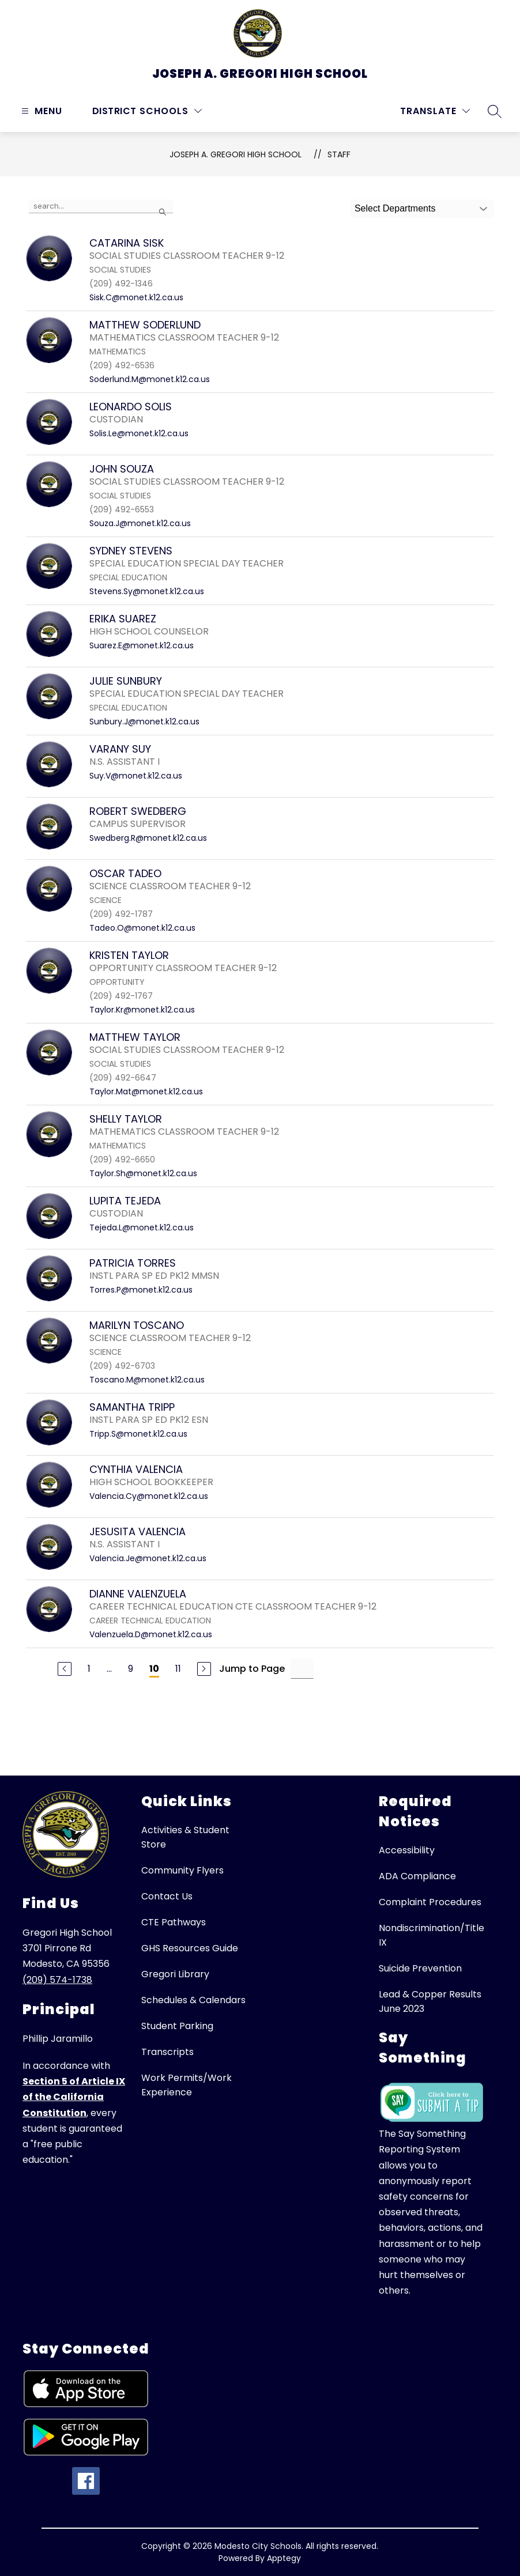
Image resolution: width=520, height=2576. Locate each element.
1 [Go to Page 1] (89, 1668)
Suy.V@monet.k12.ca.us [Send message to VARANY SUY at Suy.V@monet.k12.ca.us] (135, 775)
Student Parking (177, 2026)
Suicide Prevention (420, 1968)
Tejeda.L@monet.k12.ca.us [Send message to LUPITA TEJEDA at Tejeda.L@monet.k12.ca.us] (141, 1227)
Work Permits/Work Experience (186, 2085)
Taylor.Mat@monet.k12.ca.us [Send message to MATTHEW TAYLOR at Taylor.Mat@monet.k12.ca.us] (146, 1091)
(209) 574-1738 (57, 1979)
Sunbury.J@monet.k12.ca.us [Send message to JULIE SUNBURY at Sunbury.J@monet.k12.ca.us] (144, 721)
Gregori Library (175, 1974)
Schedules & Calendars (193, 2000)
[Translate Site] (435, 111)
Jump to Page (252, 1668)
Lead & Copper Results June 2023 (430, 2001)
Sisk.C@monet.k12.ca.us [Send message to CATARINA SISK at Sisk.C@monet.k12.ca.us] (136, 297)
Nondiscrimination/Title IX (431, 1935)
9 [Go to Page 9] (130, 1668)
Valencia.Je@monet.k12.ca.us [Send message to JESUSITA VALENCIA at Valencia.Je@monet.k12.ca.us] (147, 1558)
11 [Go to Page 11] (178, 1668)
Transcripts (167, 2051)
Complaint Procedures (430, 1902)
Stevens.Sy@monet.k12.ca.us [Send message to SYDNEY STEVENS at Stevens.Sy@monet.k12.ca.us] (146, 591)
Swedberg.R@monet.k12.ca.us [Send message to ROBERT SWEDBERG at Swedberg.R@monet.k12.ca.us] (148, 838)
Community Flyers (182, 1870)
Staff (339, 154)
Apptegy (284, 2558)
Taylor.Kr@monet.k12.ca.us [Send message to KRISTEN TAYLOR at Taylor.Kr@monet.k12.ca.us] (142, 1009)
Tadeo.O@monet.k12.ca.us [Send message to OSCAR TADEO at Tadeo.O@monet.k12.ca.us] (142, 928)
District (114, 111)
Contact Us (167, 1896)
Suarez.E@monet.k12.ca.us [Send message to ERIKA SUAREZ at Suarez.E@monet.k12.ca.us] (141, 645)
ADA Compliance (417, 1876)
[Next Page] (204, 1669)
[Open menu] (40, 111)
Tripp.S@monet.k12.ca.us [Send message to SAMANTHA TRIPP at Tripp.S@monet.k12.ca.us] (138, 1434)
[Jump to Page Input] (302, 1669)
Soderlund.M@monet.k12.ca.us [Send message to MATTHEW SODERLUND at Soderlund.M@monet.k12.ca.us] (149, 379)
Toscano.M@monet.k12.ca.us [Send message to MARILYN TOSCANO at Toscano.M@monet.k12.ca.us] (147, 1379)
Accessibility (407, 1850)
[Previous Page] (64, 1669)
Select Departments (395, 208)
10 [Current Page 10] (154, 1668)
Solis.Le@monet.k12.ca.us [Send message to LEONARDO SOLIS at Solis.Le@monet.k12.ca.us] (139, 433)
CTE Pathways (173, 1922)
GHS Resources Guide (189, 1948)
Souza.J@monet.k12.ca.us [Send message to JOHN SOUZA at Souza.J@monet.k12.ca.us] (140, 523)
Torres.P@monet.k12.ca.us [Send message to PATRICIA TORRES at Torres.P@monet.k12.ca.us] (141, 1289)
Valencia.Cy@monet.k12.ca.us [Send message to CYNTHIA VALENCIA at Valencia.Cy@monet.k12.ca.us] (148, 1496)
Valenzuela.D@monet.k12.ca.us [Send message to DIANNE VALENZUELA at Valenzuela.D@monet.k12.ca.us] (150, 1634)
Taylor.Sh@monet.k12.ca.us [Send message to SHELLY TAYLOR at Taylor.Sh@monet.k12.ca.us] (143, 1173)
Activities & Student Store (185, 1837)
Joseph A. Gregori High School (235, 154)
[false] (101, 206)
